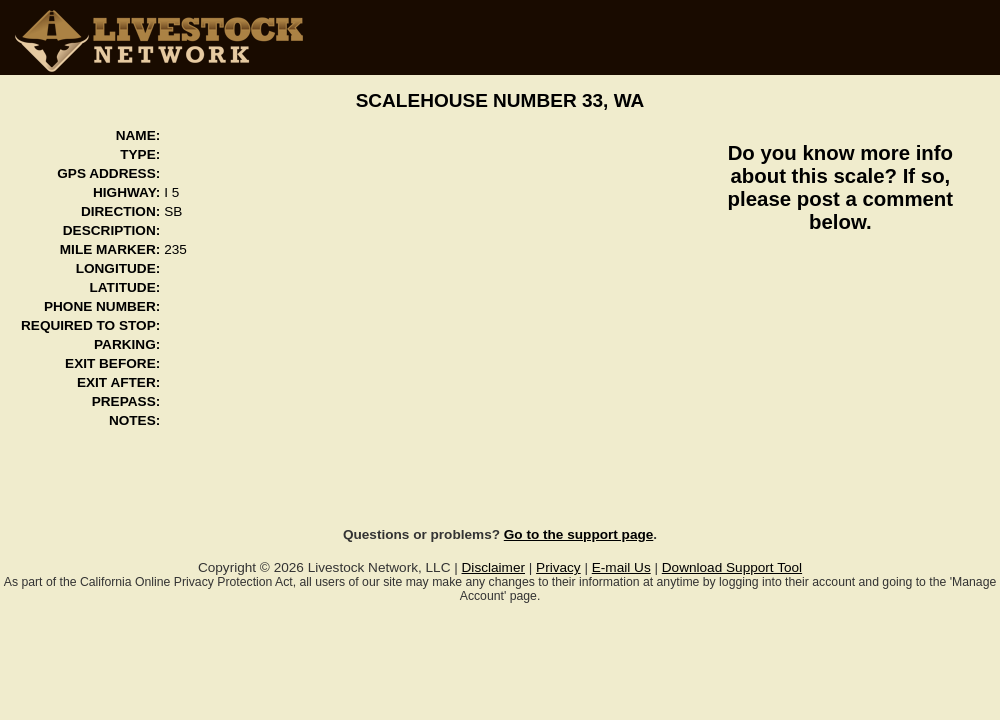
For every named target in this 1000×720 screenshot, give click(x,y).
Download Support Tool (732, 567)
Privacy (558, 567)
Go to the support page (579, 534)
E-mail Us (621, 567)
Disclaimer (493, 567)
